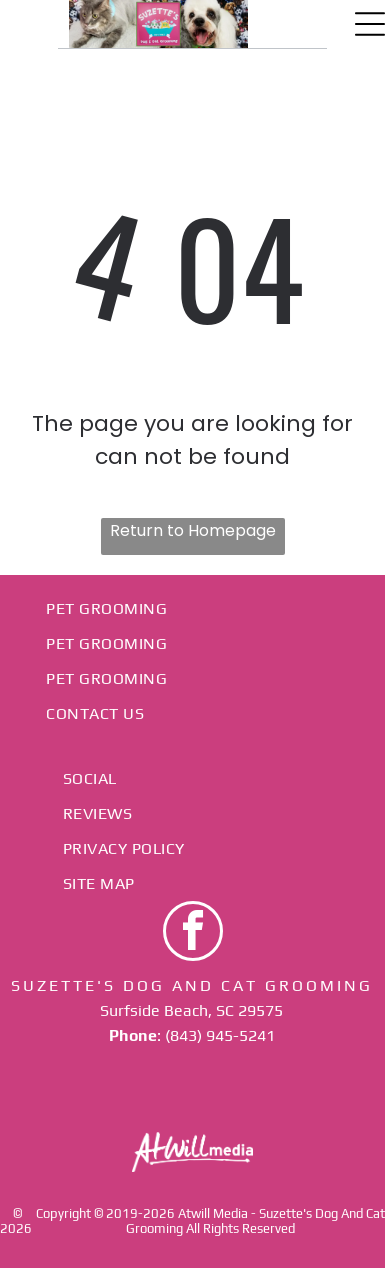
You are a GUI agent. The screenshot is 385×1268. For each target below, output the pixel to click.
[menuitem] (192, 608)
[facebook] (193, 933)
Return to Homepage (193, 530)
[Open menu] (370, 24)
